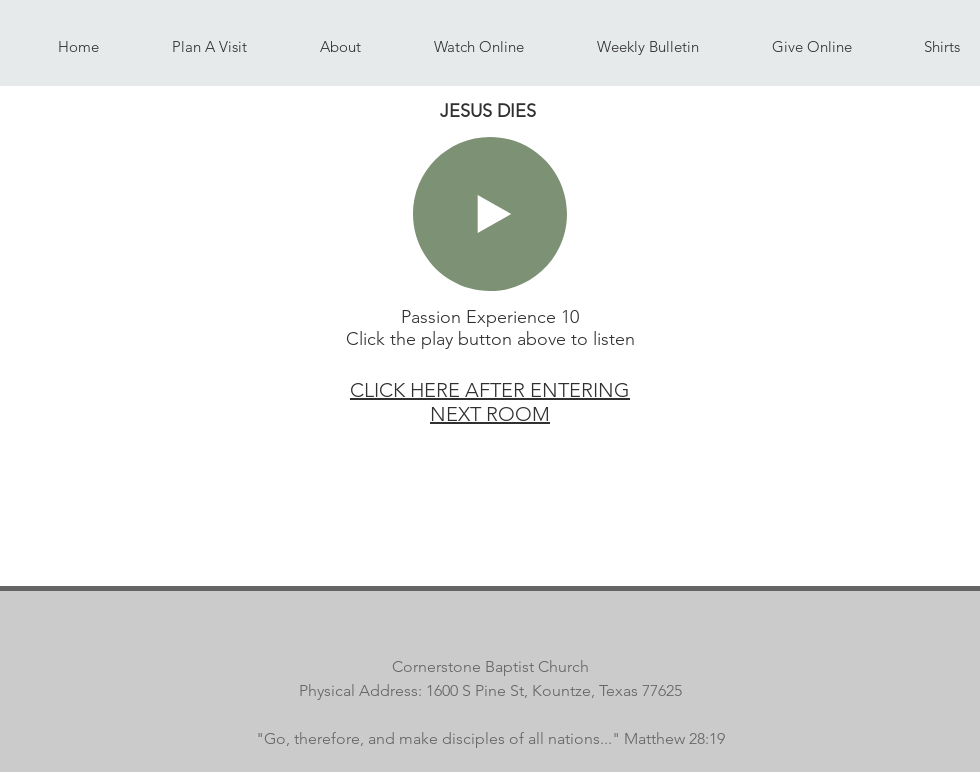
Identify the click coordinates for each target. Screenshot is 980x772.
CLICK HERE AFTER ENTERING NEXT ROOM (490, 402)
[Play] (490, 214)
